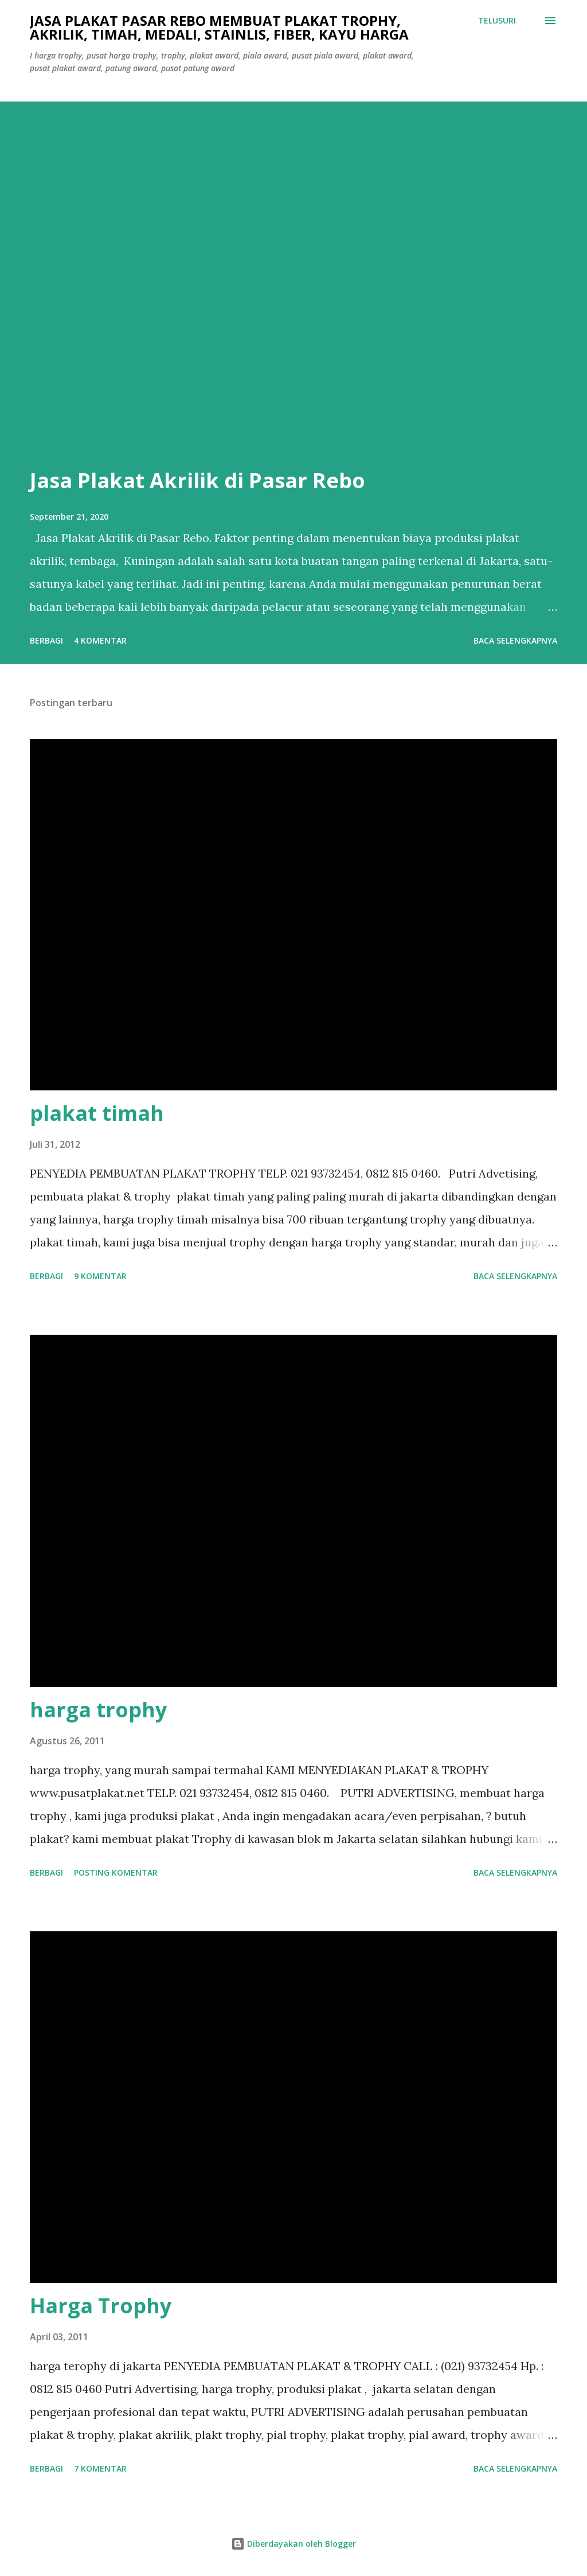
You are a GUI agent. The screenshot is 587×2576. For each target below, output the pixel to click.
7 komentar (100, 2468)
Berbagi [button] (46, 640)
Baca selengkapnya (515, 640)
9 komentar (100, 1276)
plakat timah (97, 1113)
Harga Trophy (100, 2305)
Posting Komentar (116, 1872)
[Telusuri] (497, 21)
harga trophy (98, 1710)
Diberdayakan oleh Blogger (293, 2543)
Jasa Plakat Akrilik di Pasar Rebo (197, 480)
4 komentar (100, 640)
